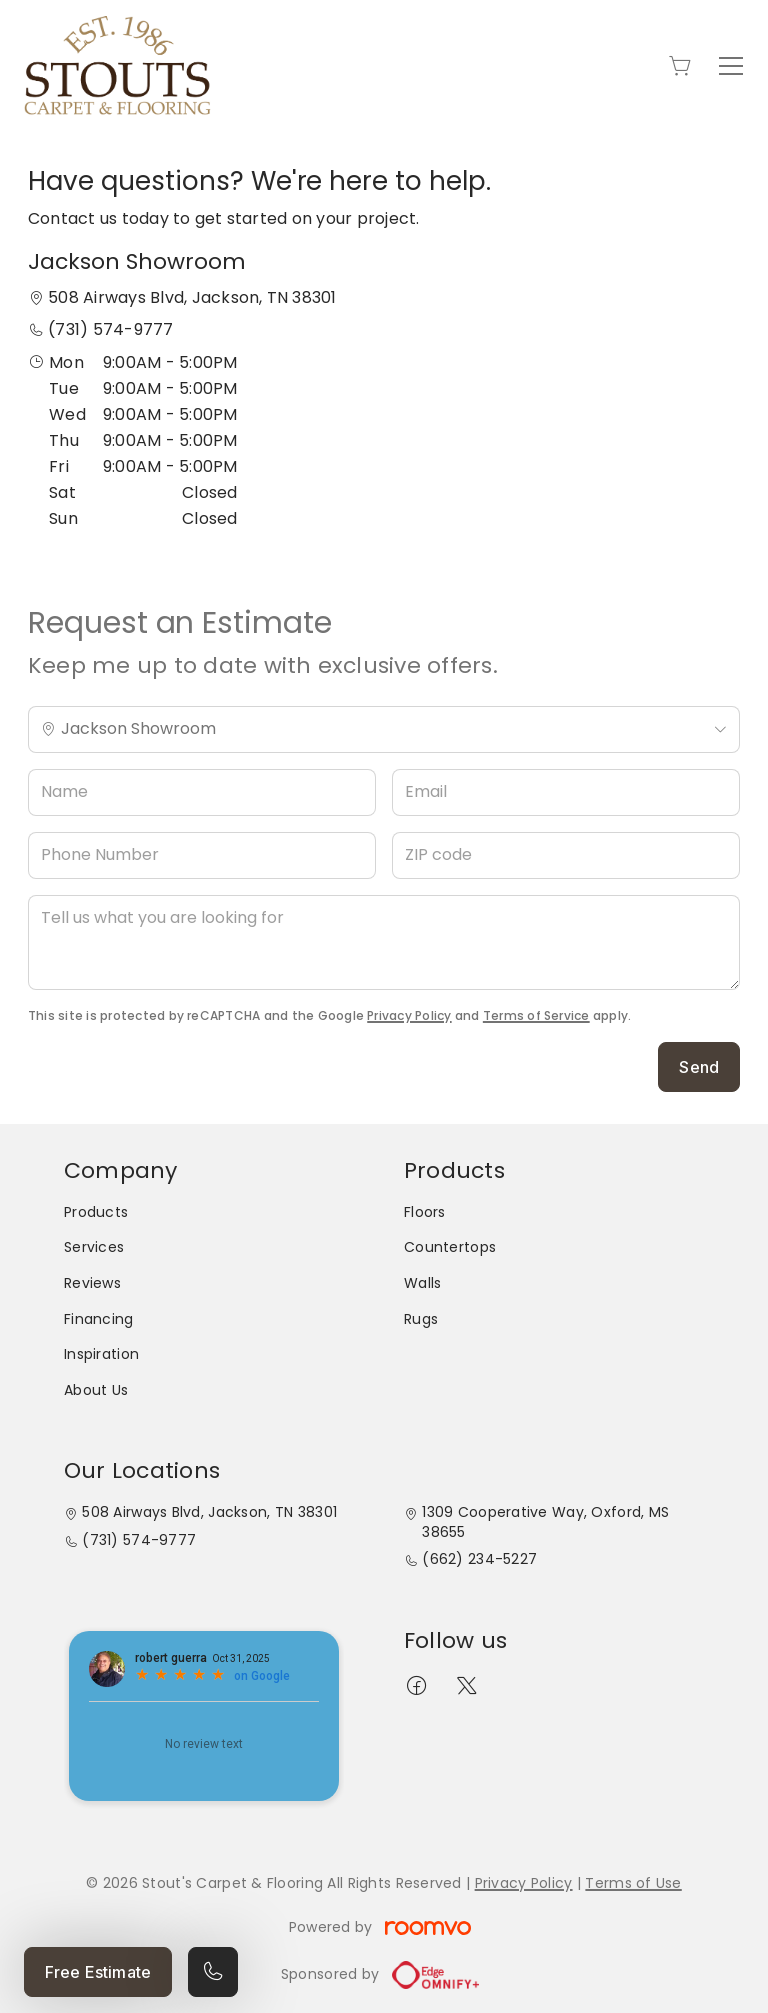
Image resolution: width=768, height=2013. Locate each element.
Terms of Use (633, 1883)
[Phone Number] (202, 855)
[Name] (202, 792)
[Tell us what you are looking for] (384, 942)
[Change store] (384, 729)
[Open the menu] (731, 66)
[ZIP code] (566, 855)
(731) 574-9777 (110, 329)
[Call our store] (213, 1972)
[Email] (566, 792)
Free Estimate (98, 1972)
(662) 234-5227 (479, 1559)
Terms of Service (536, 1015)
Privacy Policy (409, 1015)
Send (699, 1067)
